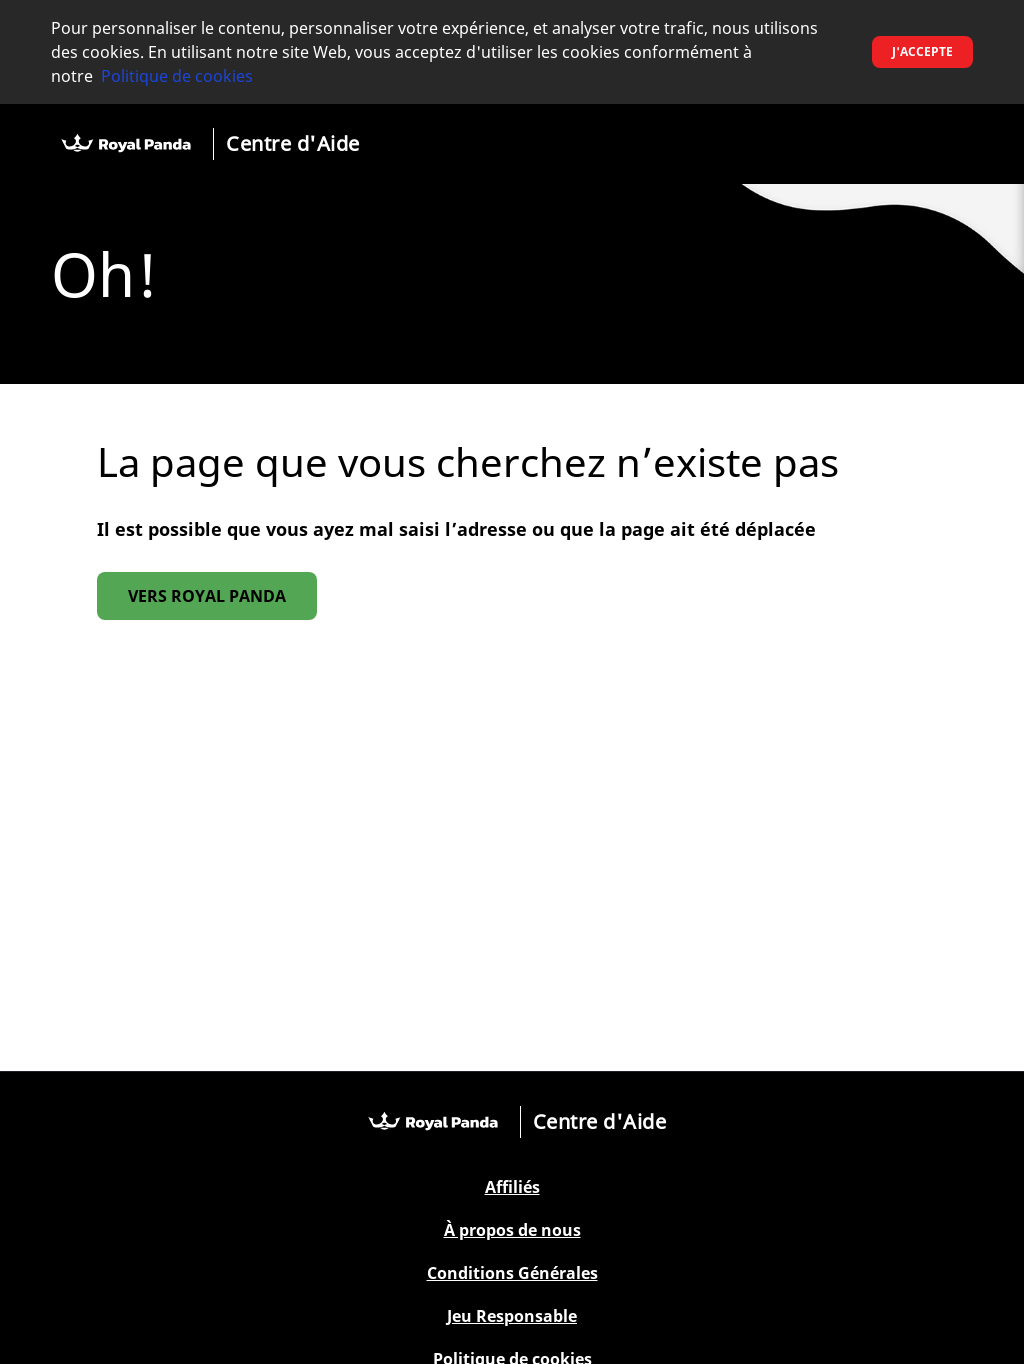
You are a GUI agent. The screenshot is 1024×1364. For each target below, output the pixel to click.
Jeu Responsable (512, 1316)
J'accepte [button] (922, 51)
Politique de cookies (177, 76)
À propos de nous (512, 1230)
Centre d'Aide (293, 143)
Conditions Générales (512, 1273)
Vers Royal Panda (207, 596)
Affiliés (512, 1187)
